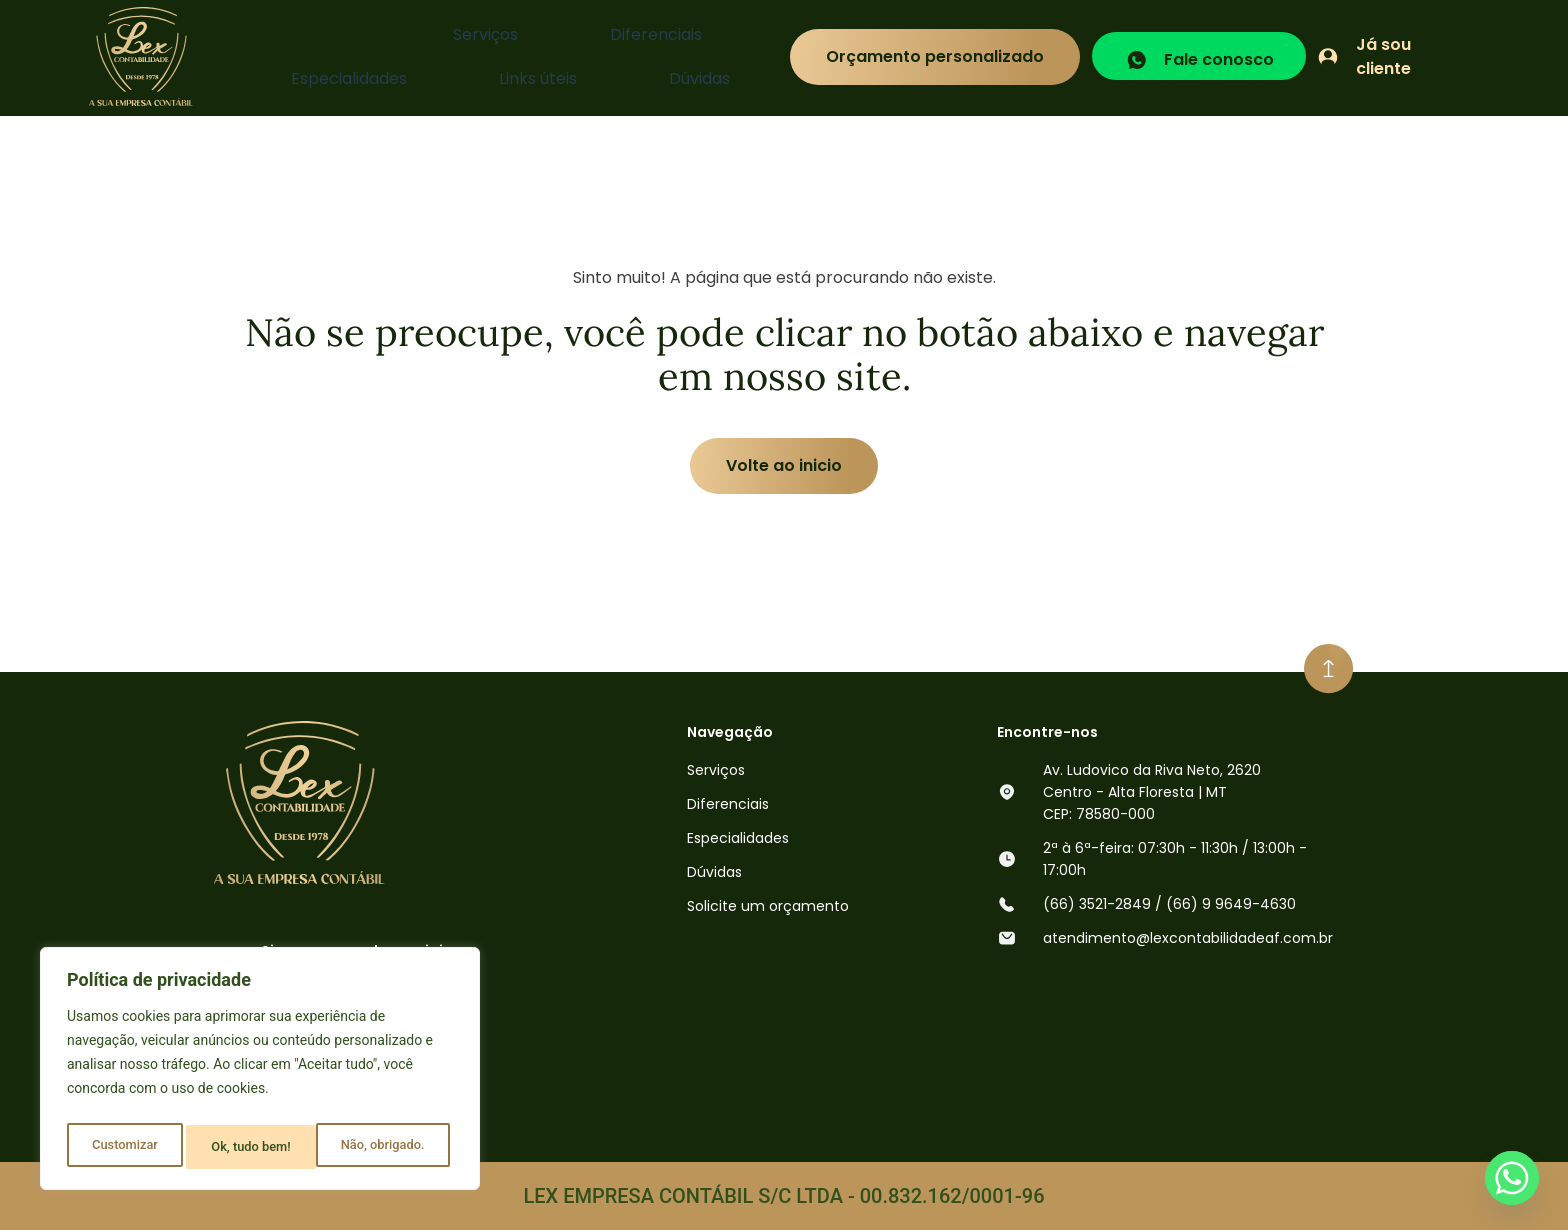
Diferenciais (377, 56)
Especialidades (509, 56)
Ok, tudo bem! (389, 1147)
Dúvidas (731, 56)
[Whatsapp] (1512, 1178)
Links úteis (634, 56)
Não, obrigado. (253, 1147)
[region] (260, 1073)
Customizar (123, 1147)
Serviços (270, 56)
